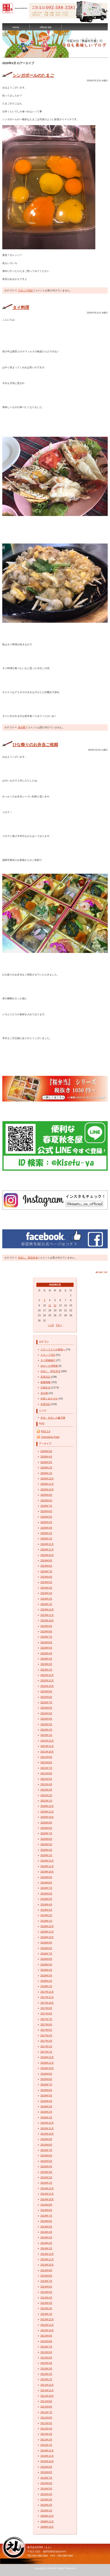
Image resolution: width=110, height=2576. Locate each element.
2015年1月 (46, 2182)
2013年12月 (47, 2254)
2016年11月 (47, 2062)
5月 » (59, 1325)
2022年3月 (46, 1724)
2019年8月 (46, 1882)
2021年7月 (46, 1768)
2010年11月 (47, 2456)
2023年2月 (46, 1664)
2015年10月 (47, 2133)
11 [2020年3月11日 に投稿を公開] (49, 1305)
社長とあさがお (49, 1398)
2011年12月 (47, 2385)
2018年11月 (47, 1931)
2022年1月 (46, 1735)
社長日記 (45, 1404)
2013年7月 (46, 2281)
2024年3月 (46, 1593)
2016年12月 (47, 2057)
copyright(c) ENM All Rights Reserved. (55, 2568)
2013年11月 (47, 2259)
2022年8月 (46, 1697)
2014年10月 (47, 2199)
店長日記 (45, 1376)
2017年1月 (46, 2051)
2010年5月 (46, 2488)
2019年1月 (46, 1921)
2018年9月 (46, 1942)
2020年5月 (46, 1844)
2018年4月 (46, 1970)
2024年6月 (46, 1576)
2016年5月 (46, 2095)
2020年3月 (46, 1850)
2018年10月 (47, 1937)
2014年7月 (46, 2215)
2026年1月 (46, 1473)
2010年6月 (46, 2483)
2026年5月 (46, 1451)
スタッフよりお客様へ (53, 1349)
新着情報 (45, 1382)
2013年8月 (46, 2275)
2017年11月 (47, 1997)
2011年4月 (46, 2428)
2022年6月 (46, 1707)
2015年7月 (46, 2150)
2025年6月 (46, 1511)
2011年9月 (46, 2401)
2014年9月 (46, 2204)
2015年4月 (46, 2166)
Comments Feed (50, 1437)
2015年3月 (46, 2172)
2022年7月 (46, 1702)
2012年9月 (46, 2335)
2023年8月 (46, 1631)
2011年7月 (46, 2412)
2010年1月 (46, 2510)
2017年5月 (46, 2030)
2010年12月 (47, 2450)
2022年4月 (46, 1718)
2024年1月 (46, 1604)
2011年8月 (46, 2406)
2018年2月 (46, 1981)
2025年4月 (46, 1522)
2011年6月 (46, 2417)
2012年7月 (46, 2346)
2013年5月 (46, 2292)
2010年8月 (46, 2472)
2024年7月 (46, 1571)
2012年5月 (46, 2357)
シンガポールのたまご (33, 75)
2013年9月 (46, 2270)
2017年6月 (46, 2024)
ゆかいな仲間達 (49, 1365)
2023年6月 (46, 1642)
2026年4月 (46, 1456)
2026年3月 (46, 1462)
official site (45, 27)
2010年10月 (47, 2461)
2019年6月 (46, 1893)
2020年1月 (46, 1855)
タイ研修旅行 (48, 1360)
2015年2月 (46, 2177)
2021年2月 (46, 1795)
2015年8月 (46, 2144)
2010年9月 (46, 2467)
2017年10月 (47, 2002)
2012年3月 (46, 2368)
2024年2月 (46, 1598)
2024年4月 (46, 1587)
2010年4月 (46, 2494)
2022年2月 (46, 1729)
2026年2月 (46, 1467)
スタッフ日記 (48, 1354)
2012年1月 (46, 2379)
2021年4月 (46, 1784)
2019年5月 (46, 1899)
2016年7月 (46, 2084)
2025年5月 (46, 1516)
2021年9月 (46, 1757)
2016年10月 (47, 2068)
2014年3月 (46, 2237)
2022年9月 (46, 1691)
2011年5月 (46, 2423)
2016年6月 (46, 2090)
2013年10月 (47, 2264)
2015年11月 (47, 2128)
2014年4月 (46, 2232)
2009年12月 (47, 2516)
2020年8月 (46, 1828)
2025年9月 (46, 1495)
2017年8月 (46, 2013)
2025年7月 (46, 1506)
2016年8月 (46, 2079)
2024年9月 (46, 1560)
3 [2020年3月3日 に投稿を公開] (44, 1300)
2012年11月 (47, 2325)
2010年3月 (46, 2499)
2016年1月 (46, 2117)
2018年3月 (46, 1975)
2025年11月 (47, 1484)
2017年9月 (46, 2008)
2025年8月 (46, 1500)
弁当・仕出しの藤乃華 (53, 1417)
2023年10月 (47, 1620)
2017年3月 (46, 2041)
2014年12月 (47, 2188)
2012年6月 (46, 2352)
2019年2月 (46, 1915)
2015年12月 (47, 2122)
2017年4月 (46, 2035)
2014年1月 (46, 2248)
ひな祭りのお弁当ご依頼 (35, 744)
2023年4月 (46, 1653)
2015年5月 (46, 2161)
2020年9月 (46, 1822)
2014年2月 (46, 2243)
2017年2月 (46, 2046)
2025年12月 (47, 1478)
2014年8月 (46, 2210)
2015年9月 (46, 2139)
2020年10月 (47, 1817)
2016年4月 (46, 2101)
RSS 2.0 (45, 1431)
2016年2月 (46, 2111)
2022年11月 (47, 1680)
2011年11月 (47, 2390)
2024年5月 (46, 1582)
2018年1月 (46, 1986)
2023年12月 (47, 1609)
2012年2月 (46, 2374)
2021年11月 (47, 1746)
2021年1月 (46, 1800)
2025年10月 (47, 1489)
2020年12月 (47, 1806)
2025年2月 (46, 1533)
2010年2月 (46, 2505)
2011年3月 (46, 2434)
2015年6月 (46, 2155)
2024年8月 (46, 1566)
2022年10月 (47, 1686)
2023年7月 (46, 1636)
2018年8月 (46, 1948)
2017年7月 (46, 2019)
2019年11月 (47, 1866)
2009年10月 (47, 2527)
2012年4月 (46, 2363)
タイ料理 (21, 307)
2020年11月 (47, 1811)
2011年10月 (47, 2396)
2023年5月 (46, 1647)
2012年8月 (46, 2341)
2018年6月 (46, 1959)
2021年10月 (47, 1751)
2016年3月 (46, 2106)
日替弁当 (45, 1387)
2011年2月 (46, 2439)
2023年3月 (46, 1658)
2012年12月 (47, 2319)
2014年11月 (47, 2193)
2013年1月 (46, 2314)
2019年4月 (46, 1904)
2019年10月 (47, 1871)
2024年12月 (47, 1544)
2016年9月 (46, 2073)
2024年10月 (47, 1555)
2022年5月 (46, 1713)
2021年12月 (47, 1740)
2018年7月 (46, 1953)
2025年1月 (46, 1538)
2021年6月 (46, 1773)
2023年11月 (47, 1615)
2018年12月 (47, 1926)
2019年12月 (47, 1860)
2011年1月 (46, 2445)
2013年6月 (46, 2286)
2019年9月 (46, 1877)
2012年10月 (47, 2330)
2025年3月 (46, 1527)
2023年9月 (46, 1626)
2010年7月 (46, 2477)
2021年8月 (46, 1762)
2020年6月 (46, 1839)
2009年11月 (47, 2521)
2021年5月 (46, 1779)
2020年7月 (46, 1833)
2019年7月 (46, 1888)
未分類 (44, 1393)
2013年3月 (46, 2303)
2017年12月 (47, 1991)
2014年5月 (46, 2226)
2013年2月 (46, 2308)
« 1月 (51, 1325)
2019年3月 (46, 1910)
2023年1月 (46, 1669)
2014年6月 (46, 2221)
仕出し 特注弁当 (50, 1371)
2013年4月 (46, 2297)
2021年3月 (46, 1789)
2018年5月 (46, 1964)
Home (16, 27)
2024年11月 (47, 1549)
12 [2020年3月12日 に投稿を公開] (55, 1305)
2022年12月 (47, 1675)
